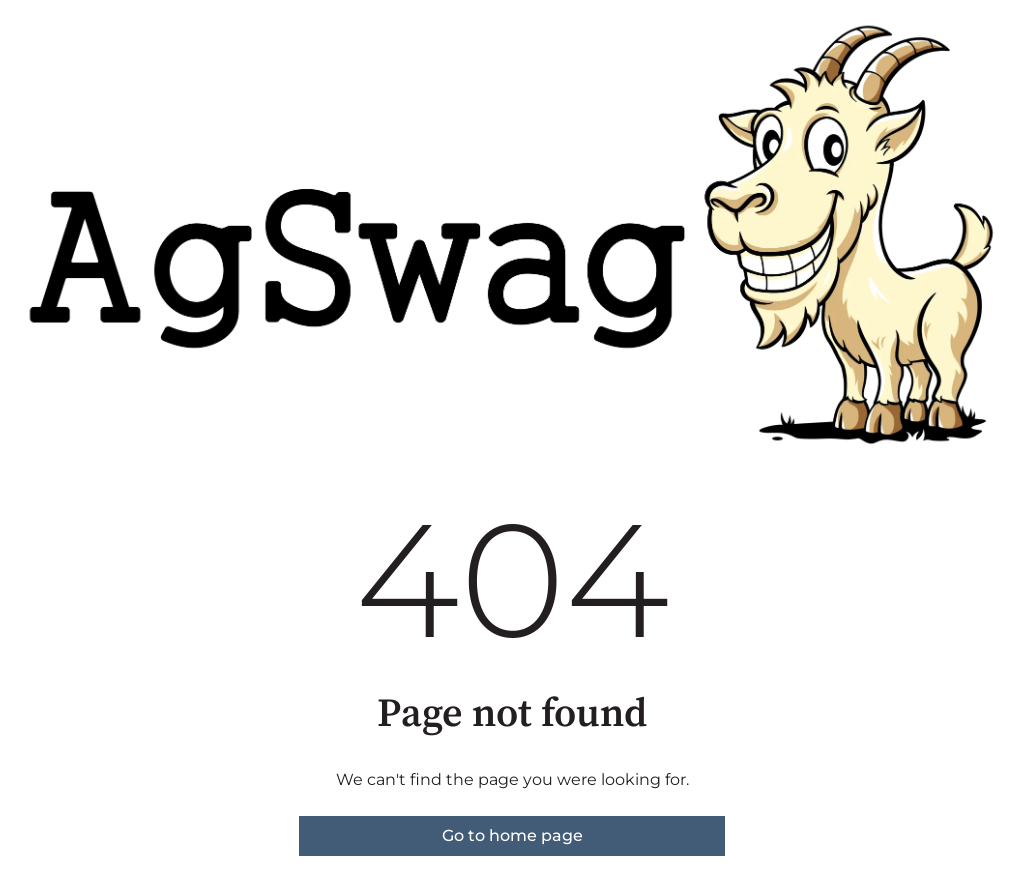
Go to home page (512, 835)
